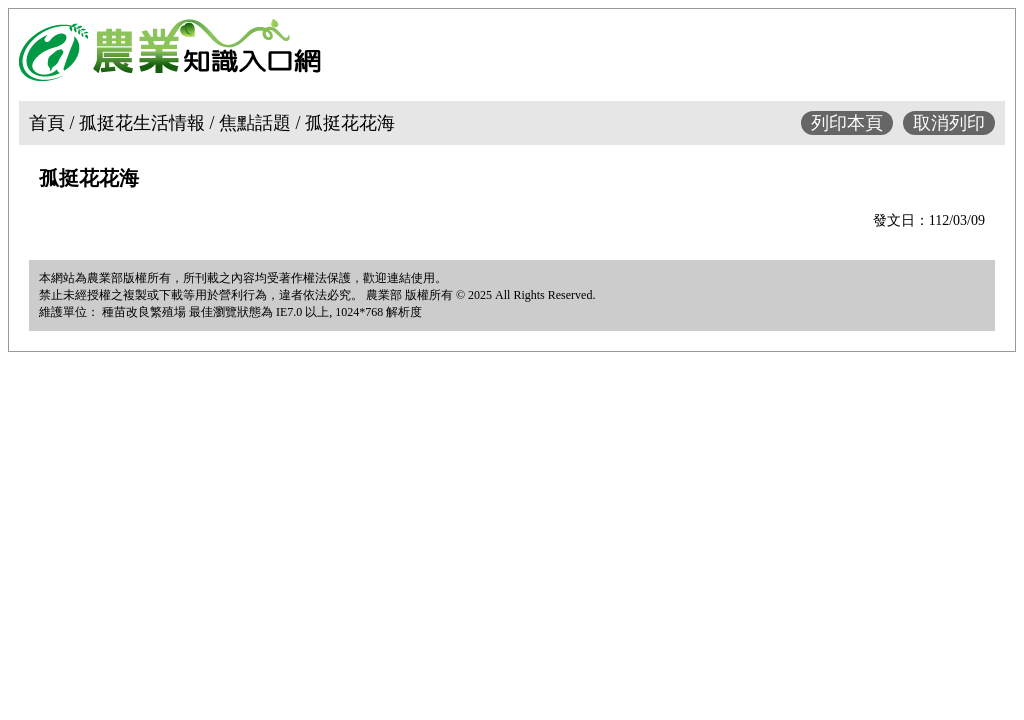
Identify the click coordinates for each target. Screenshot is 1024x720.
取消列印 (949, 123)
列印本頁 (847, 123)
